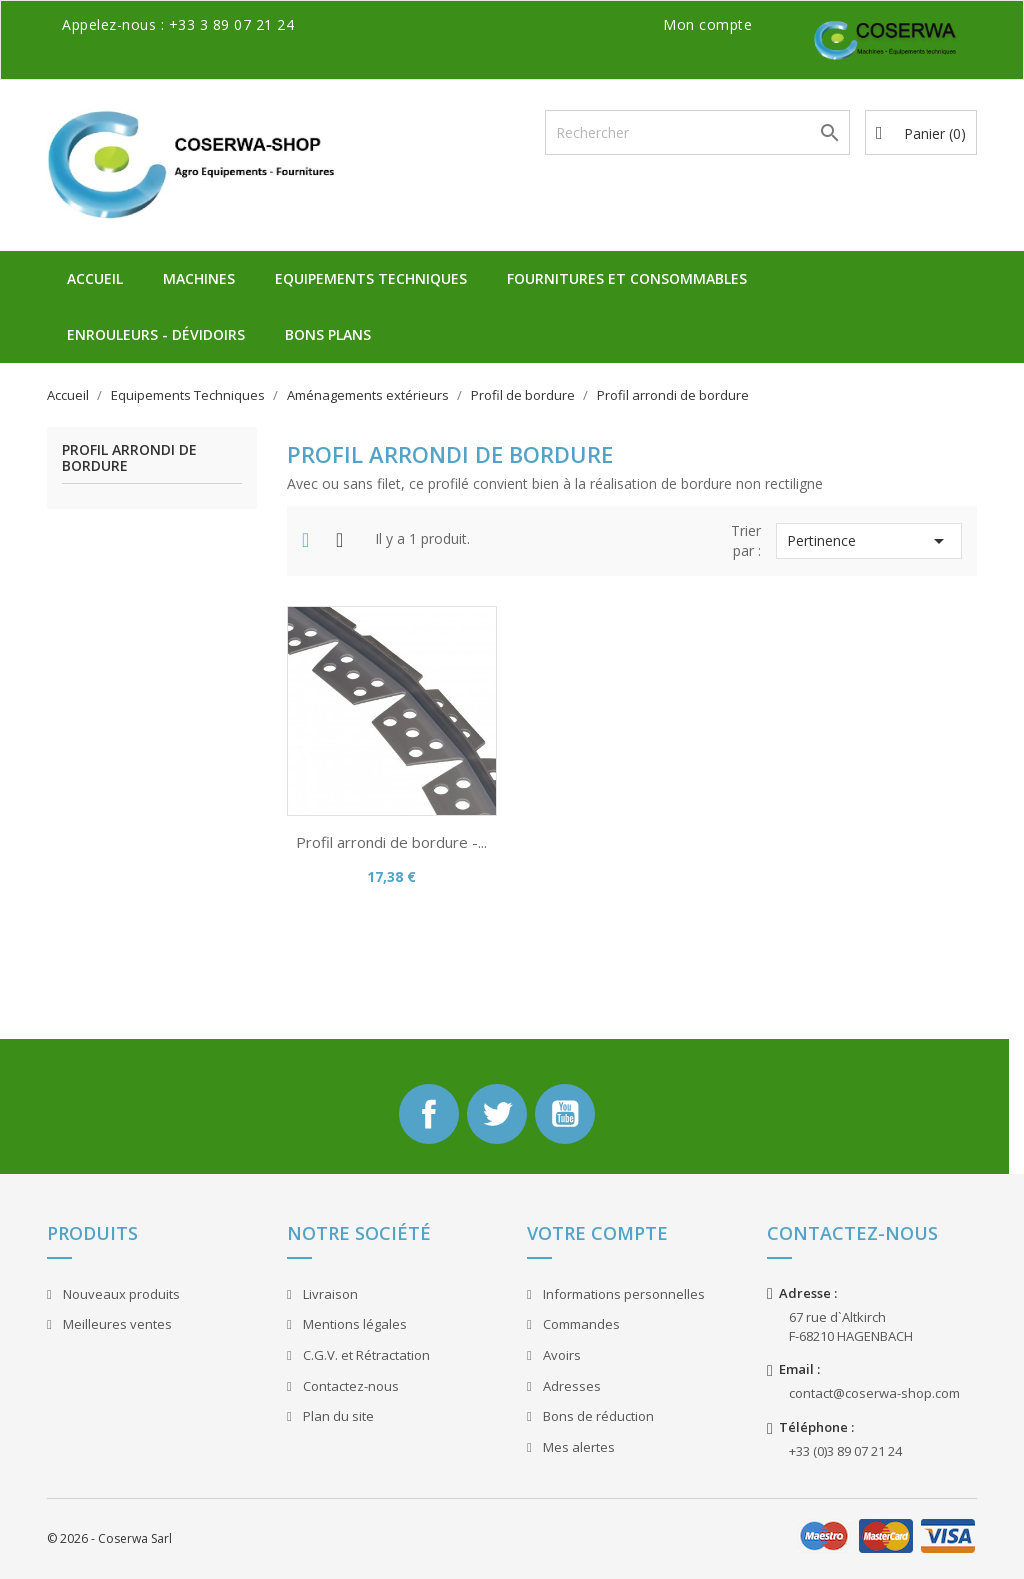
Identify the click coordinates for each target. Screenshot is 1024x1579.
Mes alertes (577, 1447)
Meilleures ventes (116, 1324)
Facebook (429, 1114)
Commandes (580, 1324)
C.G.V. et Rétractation (365, 1355)
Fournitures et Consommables (627, 278)
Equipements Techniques (371, 278)
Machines (199, 278)
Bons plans (328, 334)
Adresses (570, 1386)
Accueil (95, 278)
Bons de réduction (597, 1416)
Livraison (329, 1294)
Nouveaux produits (120, 1294)
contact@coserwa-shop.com (874, 1393)
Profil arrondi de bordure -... (391, 842)
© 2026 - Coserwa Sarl (109, 1538)
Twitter (497, 1114)
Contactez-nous (349, 1386)
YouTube (565, 1114)
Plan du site (337, 1416)
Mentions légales (353, 1324)
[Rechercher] (697, 132)
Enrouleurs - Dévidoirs (156, 334)
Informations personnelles (622, 1294)
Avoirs (560, 1355)
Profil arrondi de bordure (129, 458)
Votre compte (597, 1233)
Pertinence (869, 541)
